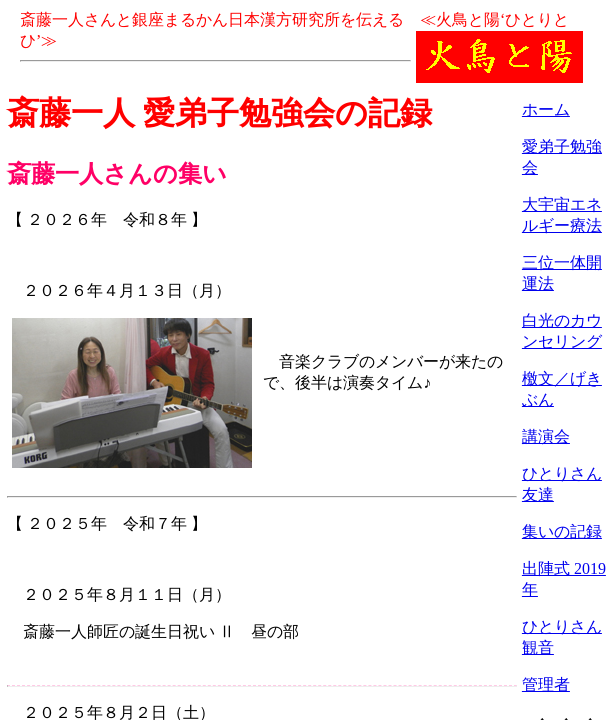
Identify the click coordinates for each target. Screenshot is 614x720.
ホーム (546, 109)
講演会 (546, 436)
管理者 (546, 684)
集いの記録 (562, 531)
